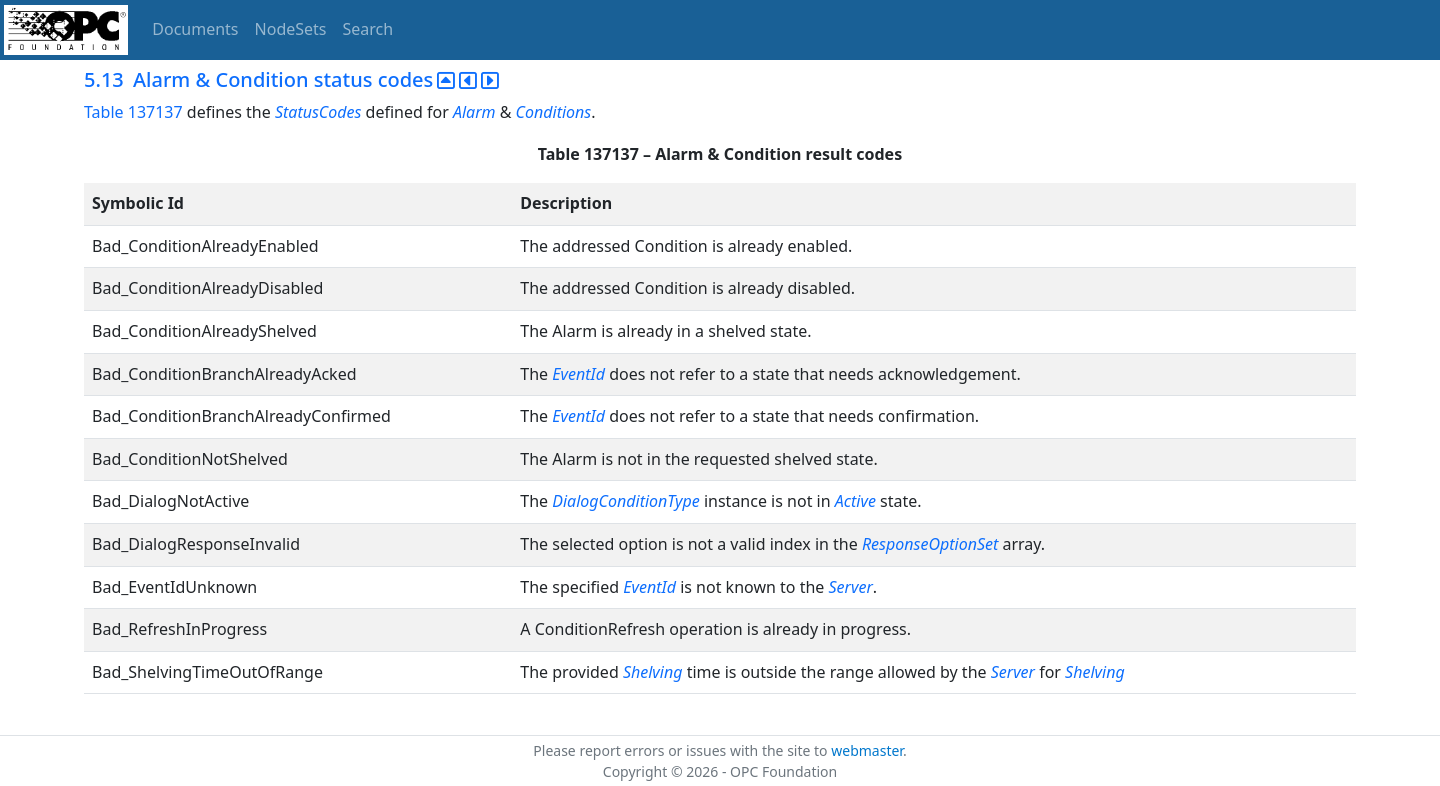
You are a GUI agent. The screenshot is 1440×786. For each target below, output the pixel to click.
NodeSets (291, 29)
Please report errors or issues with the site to (682, 750)
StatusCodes (318, 112)
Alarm (474, 112)
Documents (195, 29)
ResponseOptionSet (930, 544)
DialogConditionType (625, 501)
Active (855, 501)
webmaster (867, 750)
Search (368, 29)
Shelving (653, 672)
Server (851, 587)
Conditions (554, 112)
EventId (578, 374)
